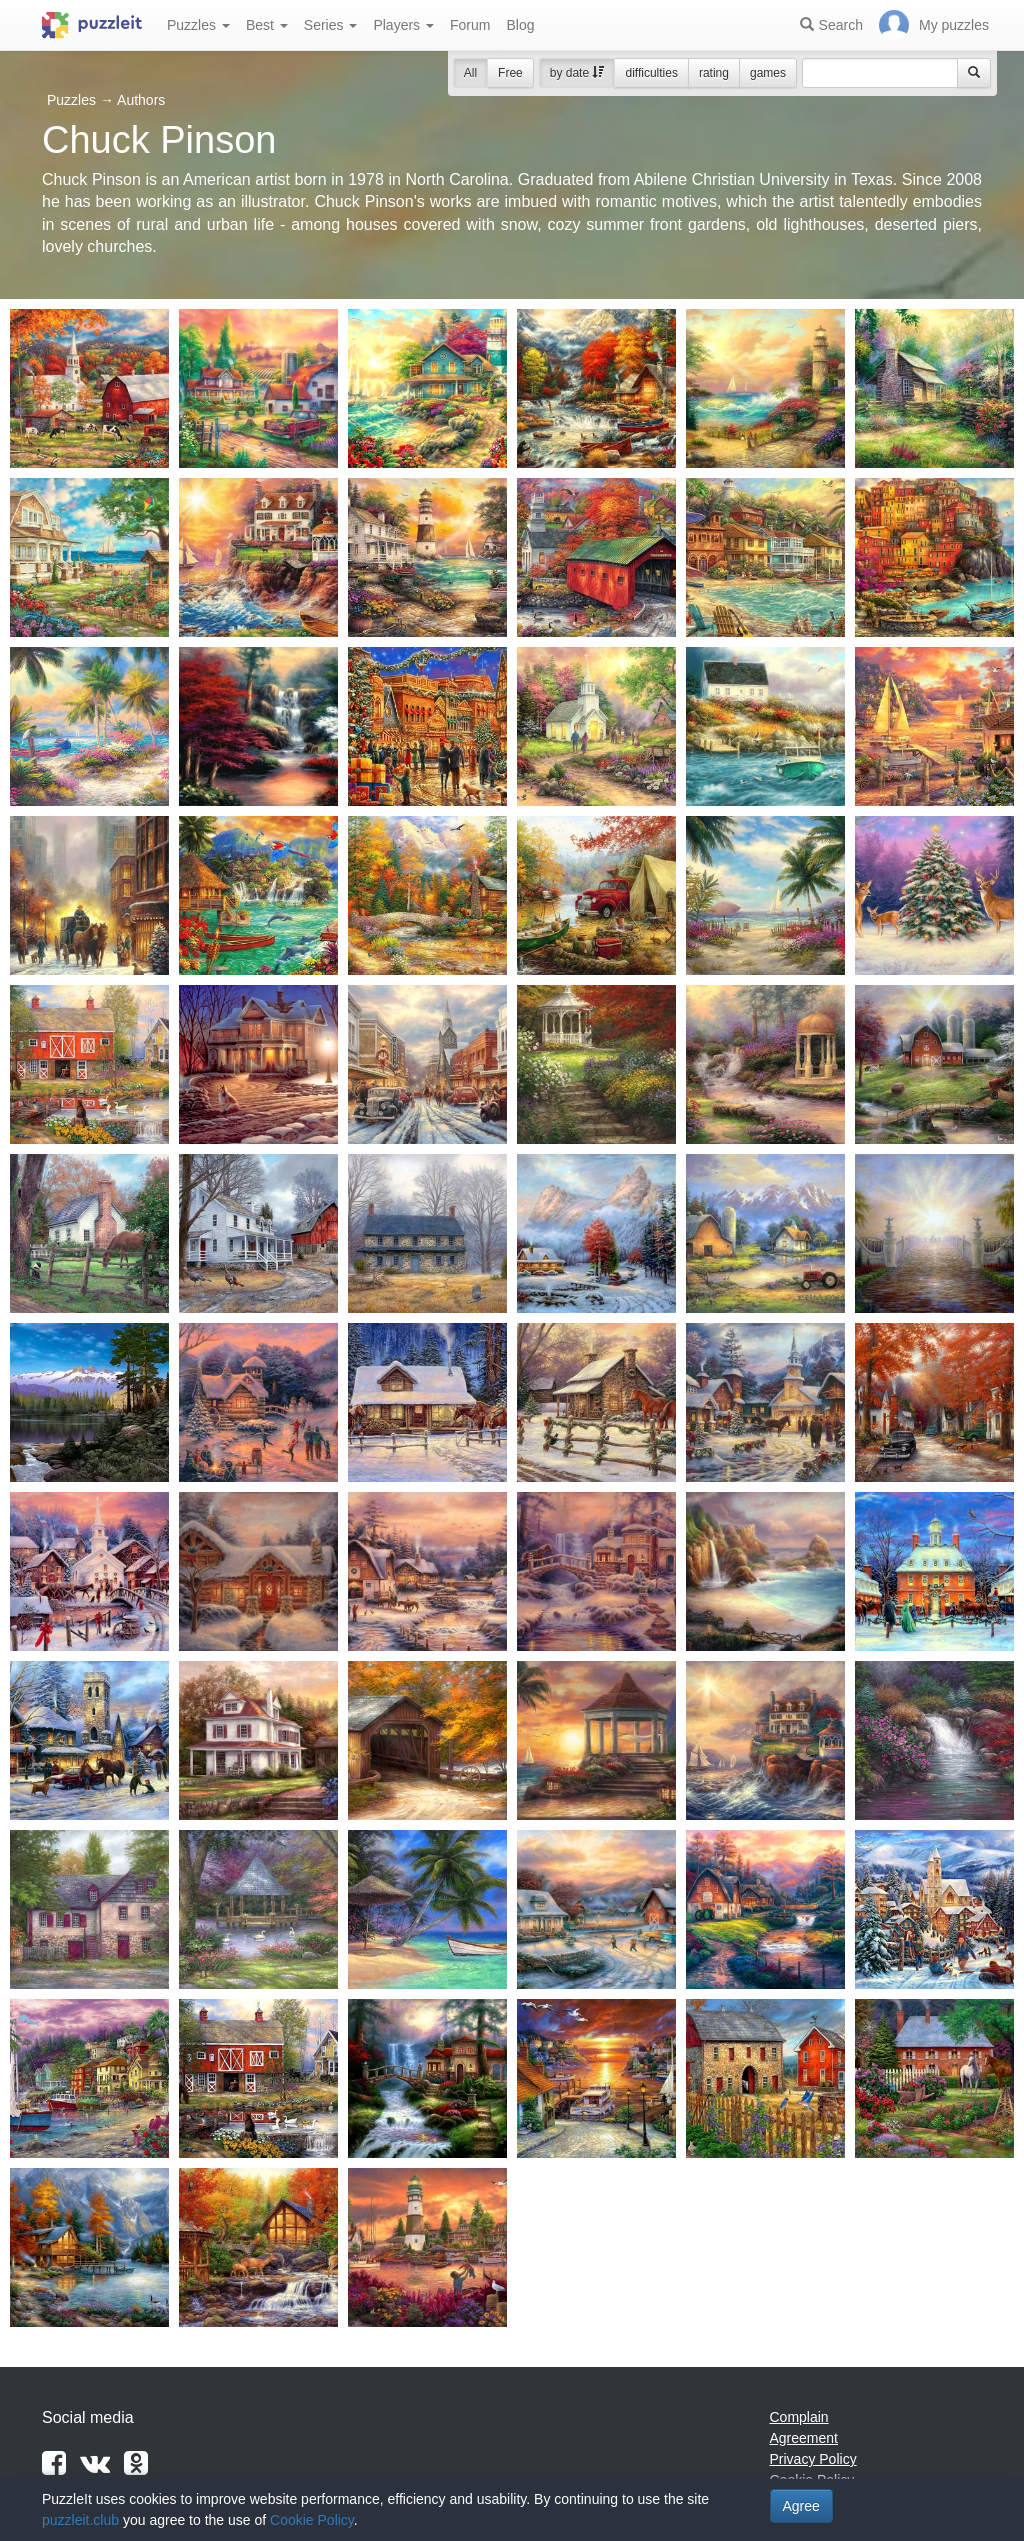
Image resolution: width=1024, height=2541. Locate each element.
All (470, 73)
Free (510, 73)
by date (577, 73)
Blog (520, 25)
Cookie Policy (312, 2520)
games (768, 73)
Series (331, 25)
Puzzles (198, 25)
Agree (801, 2506)
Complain (799, 2417)
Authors (141, 100)
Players (403, 25)
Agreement (804, 2438)
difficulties (651, 73)
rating (714, 73)
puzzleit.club (80, 2520)
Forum (470, 25)
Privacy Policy (813, 2459)
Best (267, 25)
